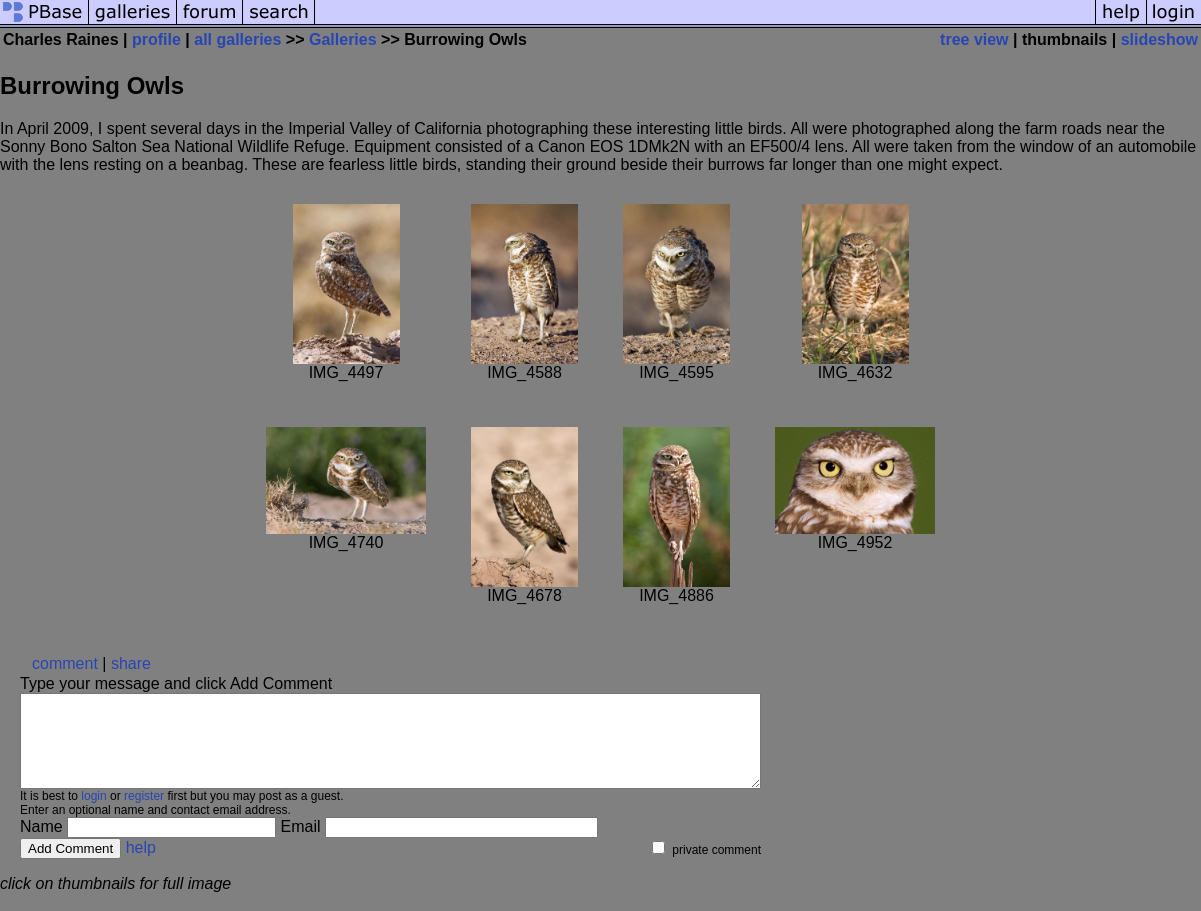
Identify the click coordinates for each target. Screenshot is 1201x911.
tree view (974, 39)
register (144, 814)
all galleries (237, 39)
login (93, 814)
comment (65, 663)
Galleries (343, 39)
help (141, 865)
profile (156, 39)
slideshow (1159, 39)
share (131, 663)
